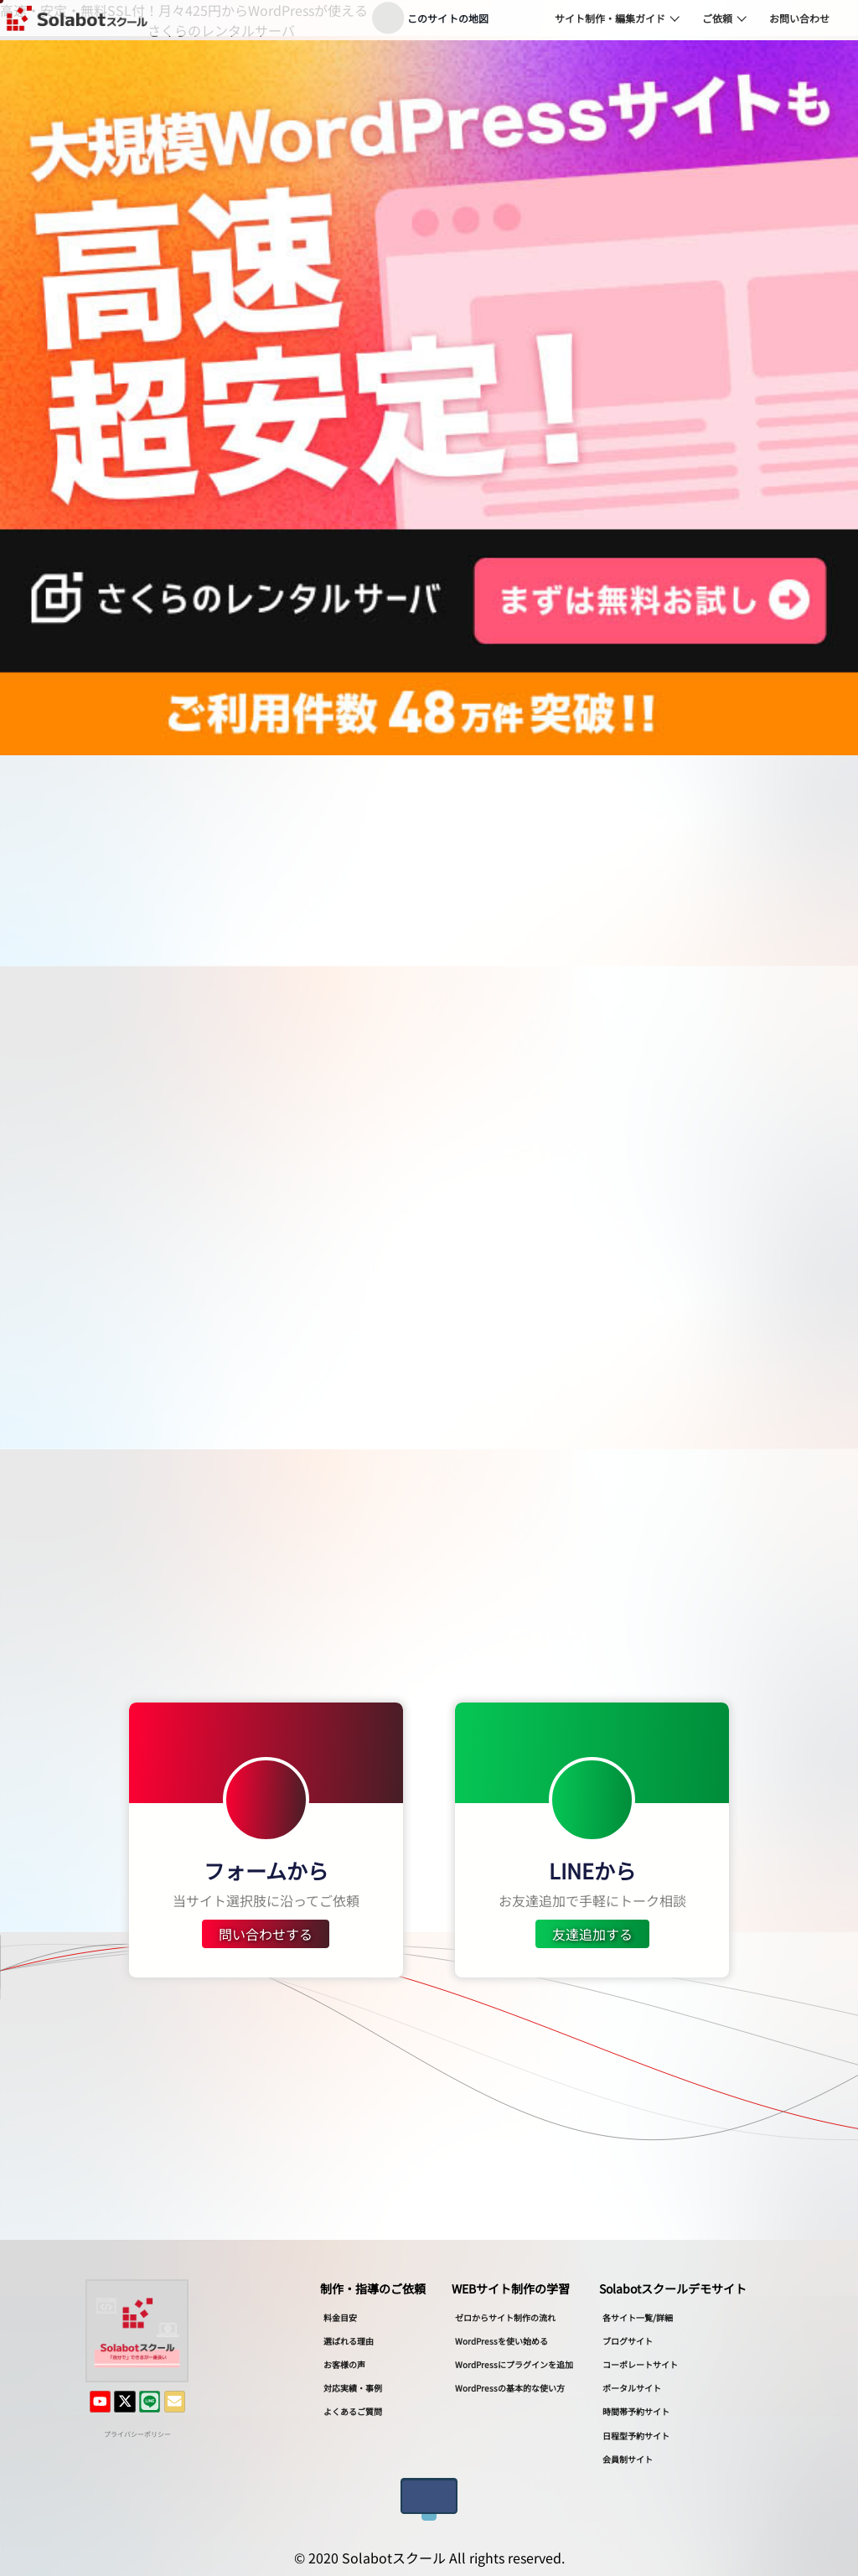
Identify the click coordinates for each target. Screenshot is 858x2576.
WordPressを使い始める (501, 2341)
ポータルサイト (631, 2388)
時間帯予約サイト (635, 2411)
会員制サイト (627, 2459)
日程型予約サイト (635, 2435)
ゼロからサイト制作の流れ (505, 2317)
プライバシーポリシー (137, 2433)
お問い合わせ (799, 18)
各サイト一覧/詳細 (637, 2317)
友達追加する (592, 1934)
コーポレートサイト (640, 2364)
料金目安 (340, 2317)
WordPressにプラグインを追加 (514, 2364)
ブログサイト (627, 2341)
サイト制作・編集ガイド (610, 18)
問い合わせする (266, 1934)
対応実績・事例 (352, 2388)
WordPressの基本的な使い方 (510, 2388)
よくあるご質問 (352, 2411)
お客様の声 (344, 2364)
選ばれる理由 (348, 2341)
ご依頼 (717, 18)
